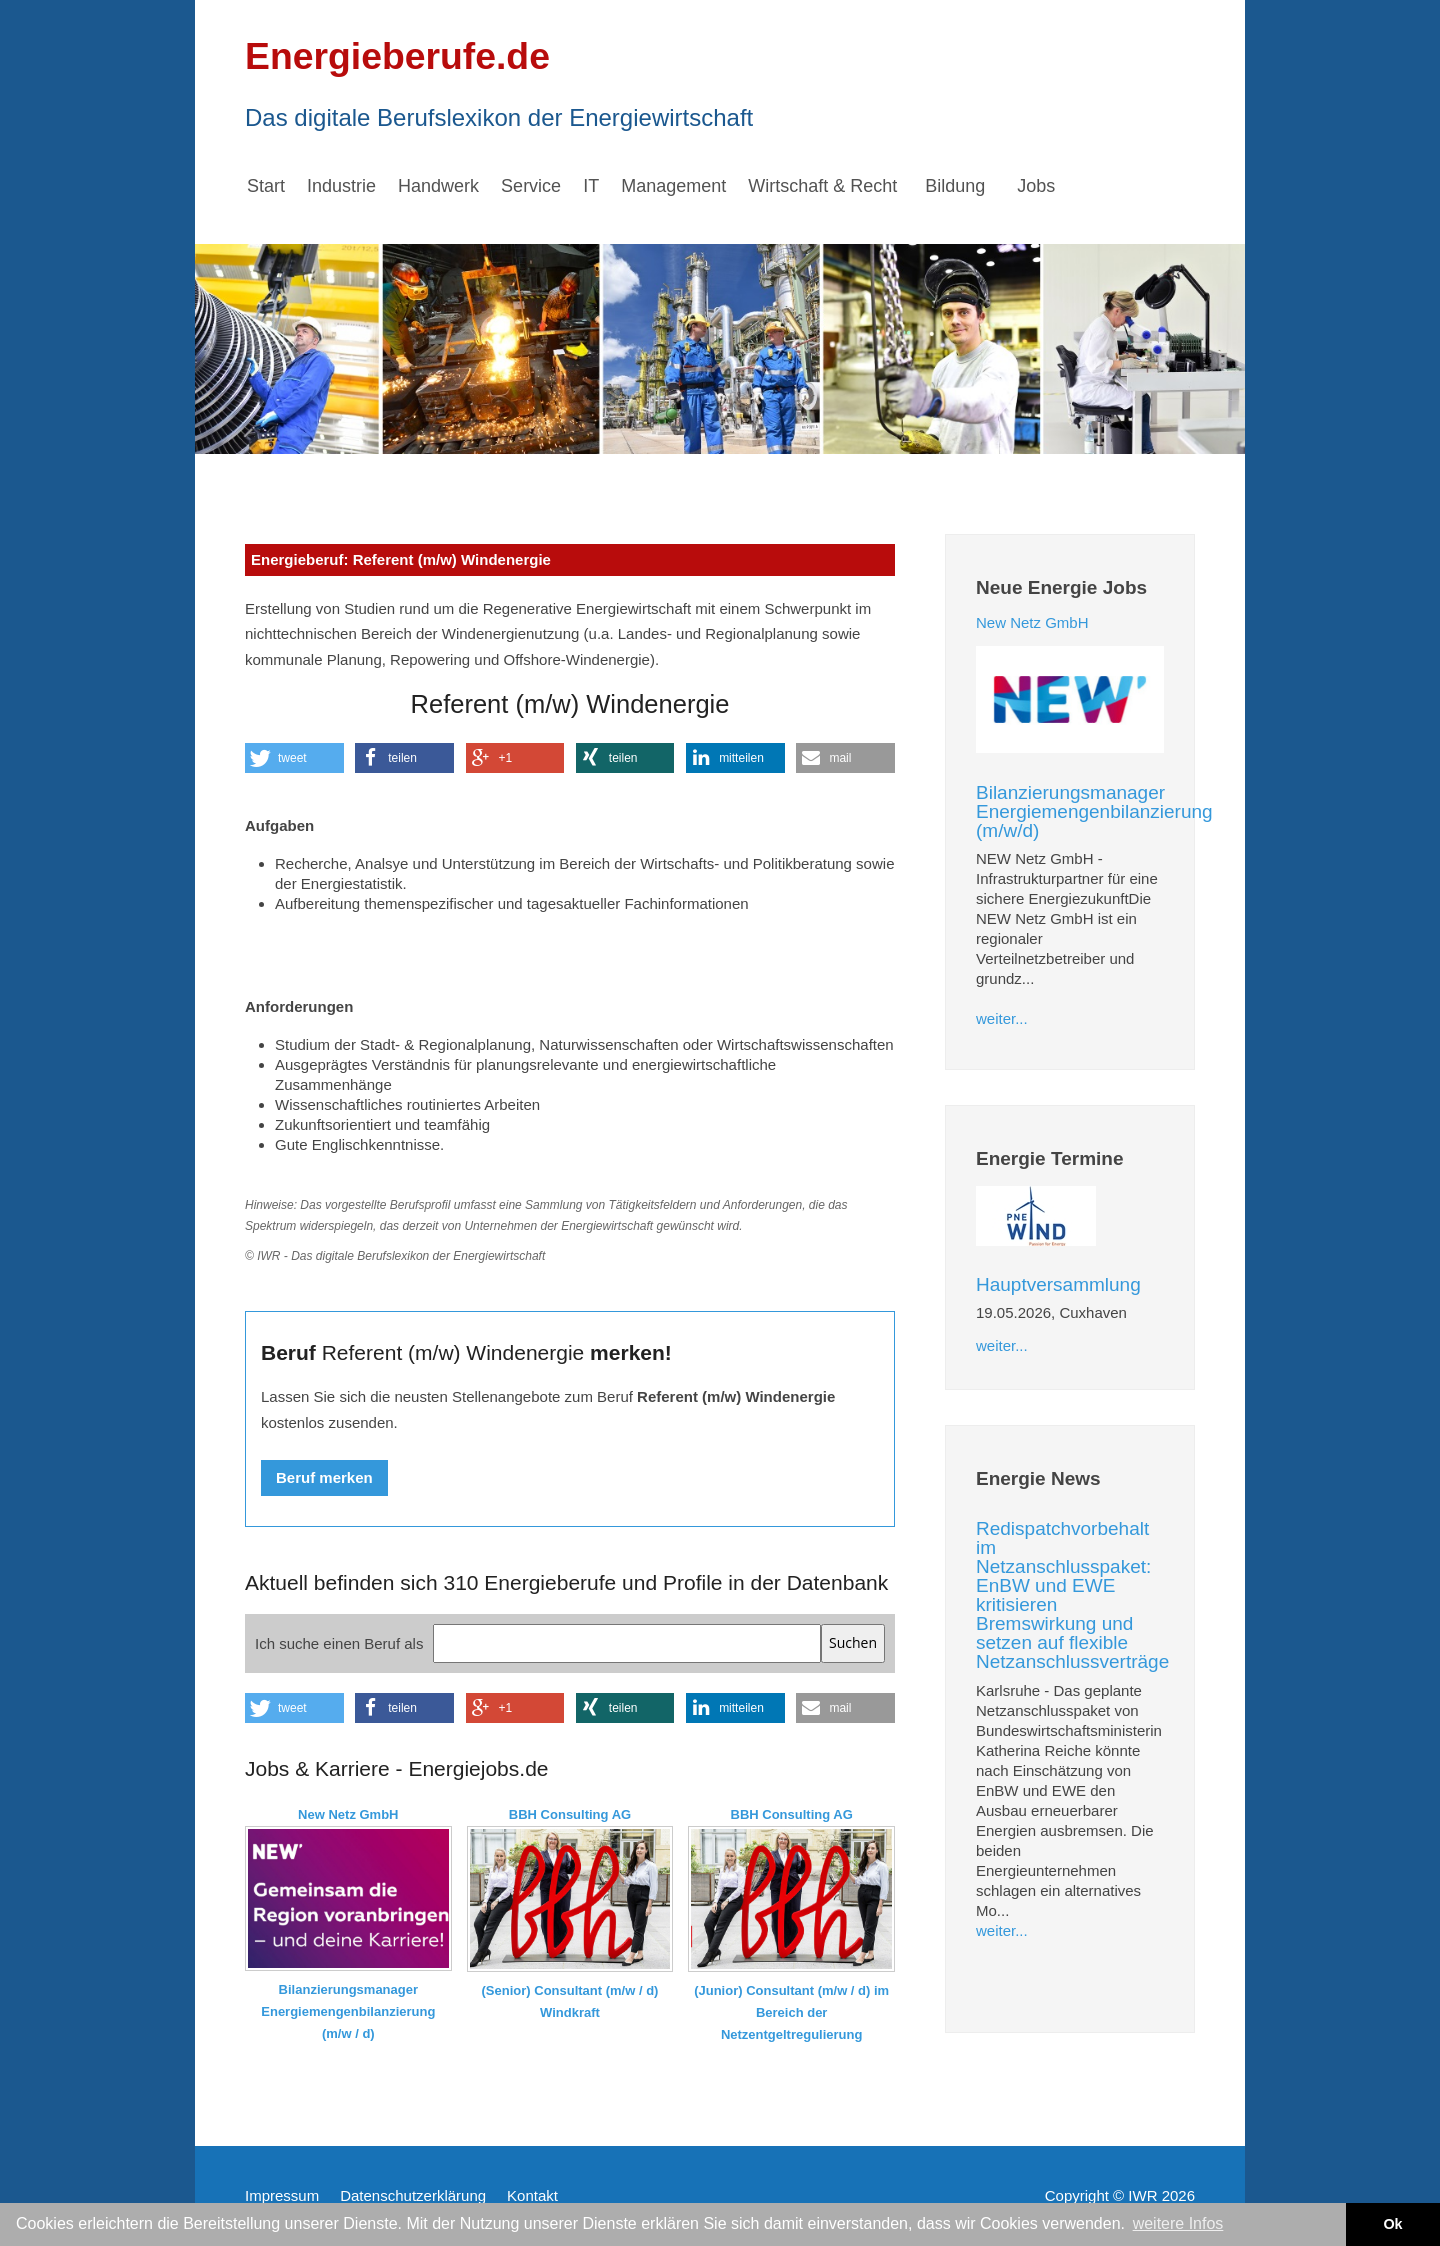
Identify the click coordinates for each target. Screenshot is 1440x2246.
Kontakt (532, 2195)
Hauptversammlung (1058, 1284)
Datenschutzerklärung (413, 2195)
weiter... (1002, 1018)
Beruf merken (324, 1477)
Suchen (853, 1642)
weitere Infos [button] (1178, 2223)
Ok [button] (1392, 2224)
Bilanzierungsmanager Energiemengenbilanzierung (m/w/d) (1094, 811)
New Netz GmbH (1032, 622)
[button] (294, 758)
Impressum (282, 2195)
